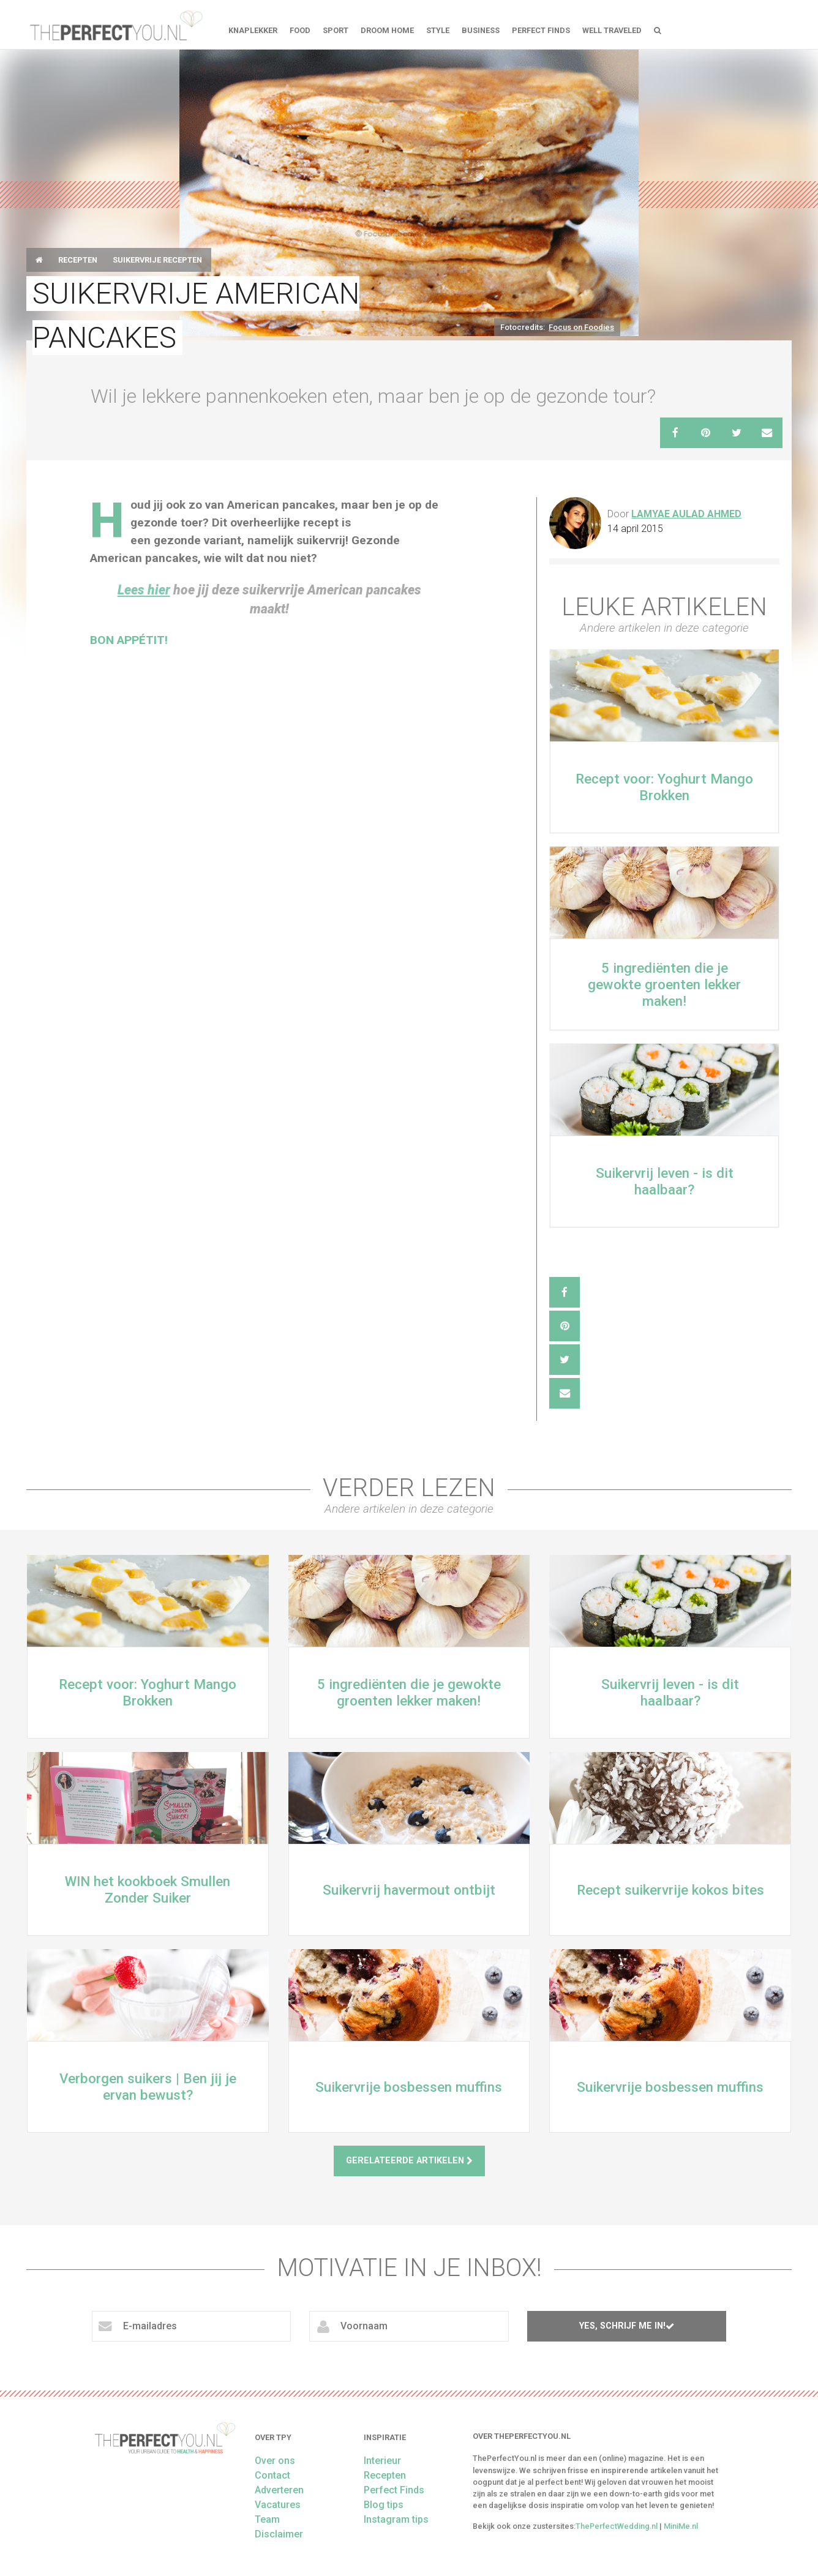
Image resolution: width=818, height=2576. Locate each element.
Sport (335, 30)
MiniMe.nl (681, 2526)
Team (267, 2519)
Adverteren (279, 2490)
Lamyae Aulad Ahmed (686, 514)
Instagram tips (396, 2519)
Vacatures (278, 2504)
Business (481, 30)
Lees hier (144, 589)
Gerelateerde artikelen (409, 2160)
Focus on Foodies (581, 327)
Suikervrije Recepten (157, 259)
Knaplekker (252, 30)
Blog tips (383, 2504)
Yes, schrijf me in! (626, 2326)
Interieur (382, 2460)
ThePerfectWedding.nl (617, 2526)
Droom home (387, 30)
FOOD (300, 30)
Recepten (77, 259)
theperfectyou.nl (115, 24)
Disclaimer (279, 2534)
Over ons (275, 2460)
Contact (272, 2475)
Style (437, 30)
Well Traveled (612, 30)
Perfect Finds (541, 30)
